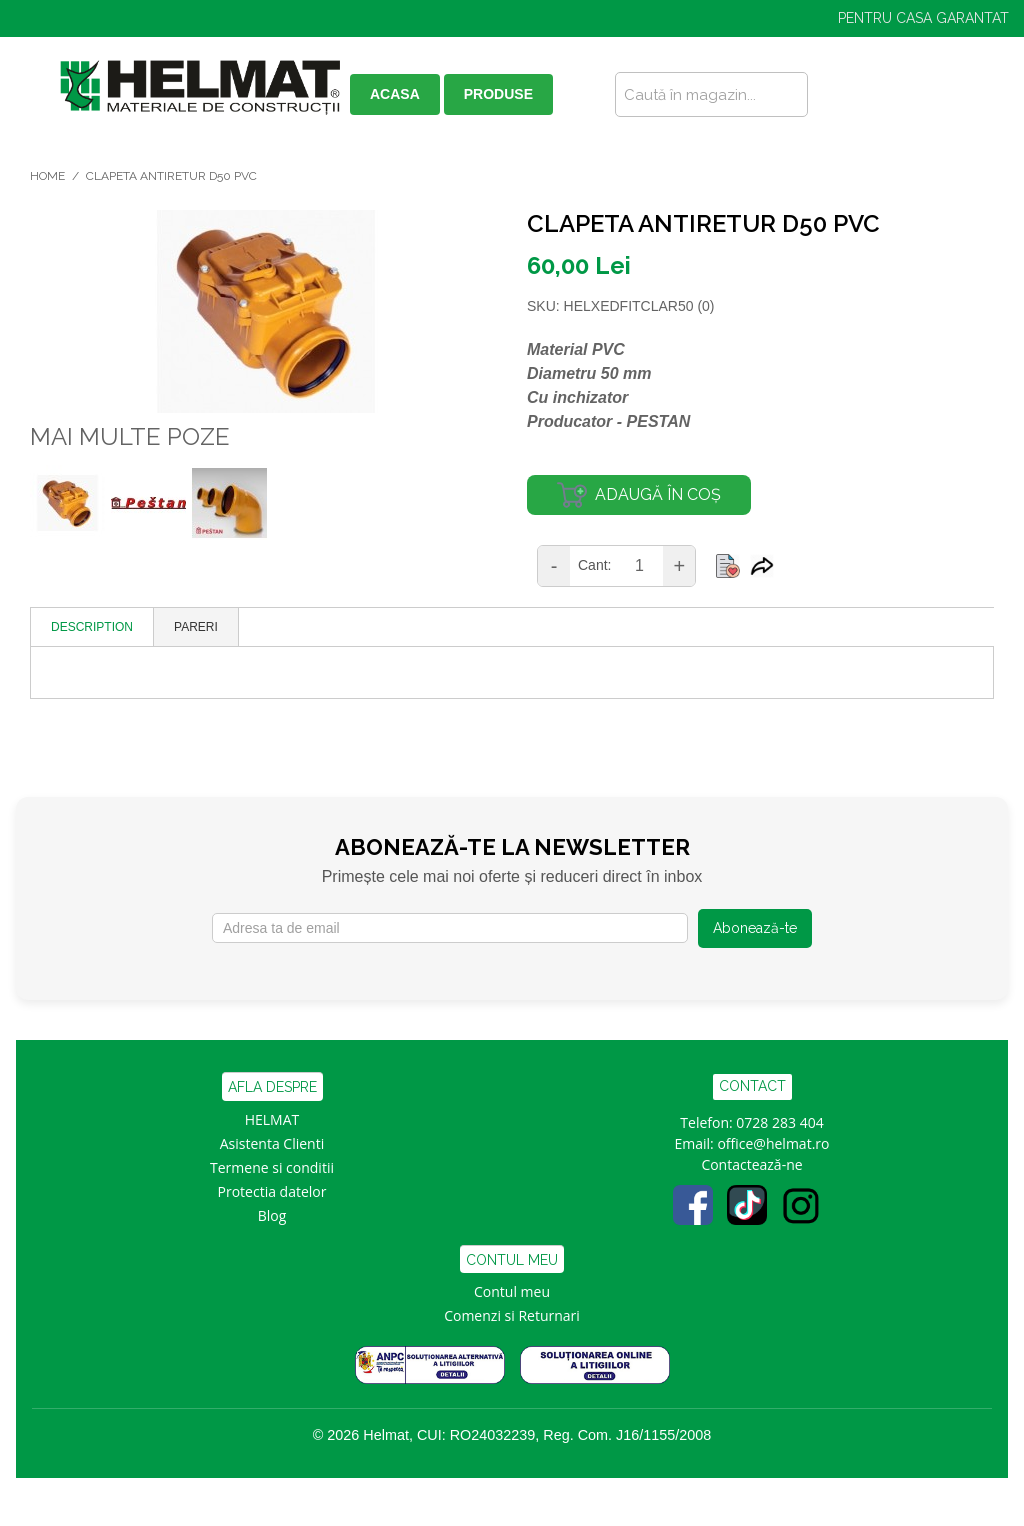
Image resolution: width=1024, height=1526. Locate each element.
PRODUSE (498, 94)
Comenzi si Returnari (512, 1315)
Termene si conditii (272, 1167)
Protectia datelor (272, 1191)
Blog (272, 1215)
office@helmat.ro (773, 1143)
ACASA (395, 94)
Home (47, 176)
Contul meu (512, 1291)
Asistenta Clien (268, 1143)
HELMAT (272, 1119)
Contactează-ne (751, 1164)
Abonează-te (755, 928)
